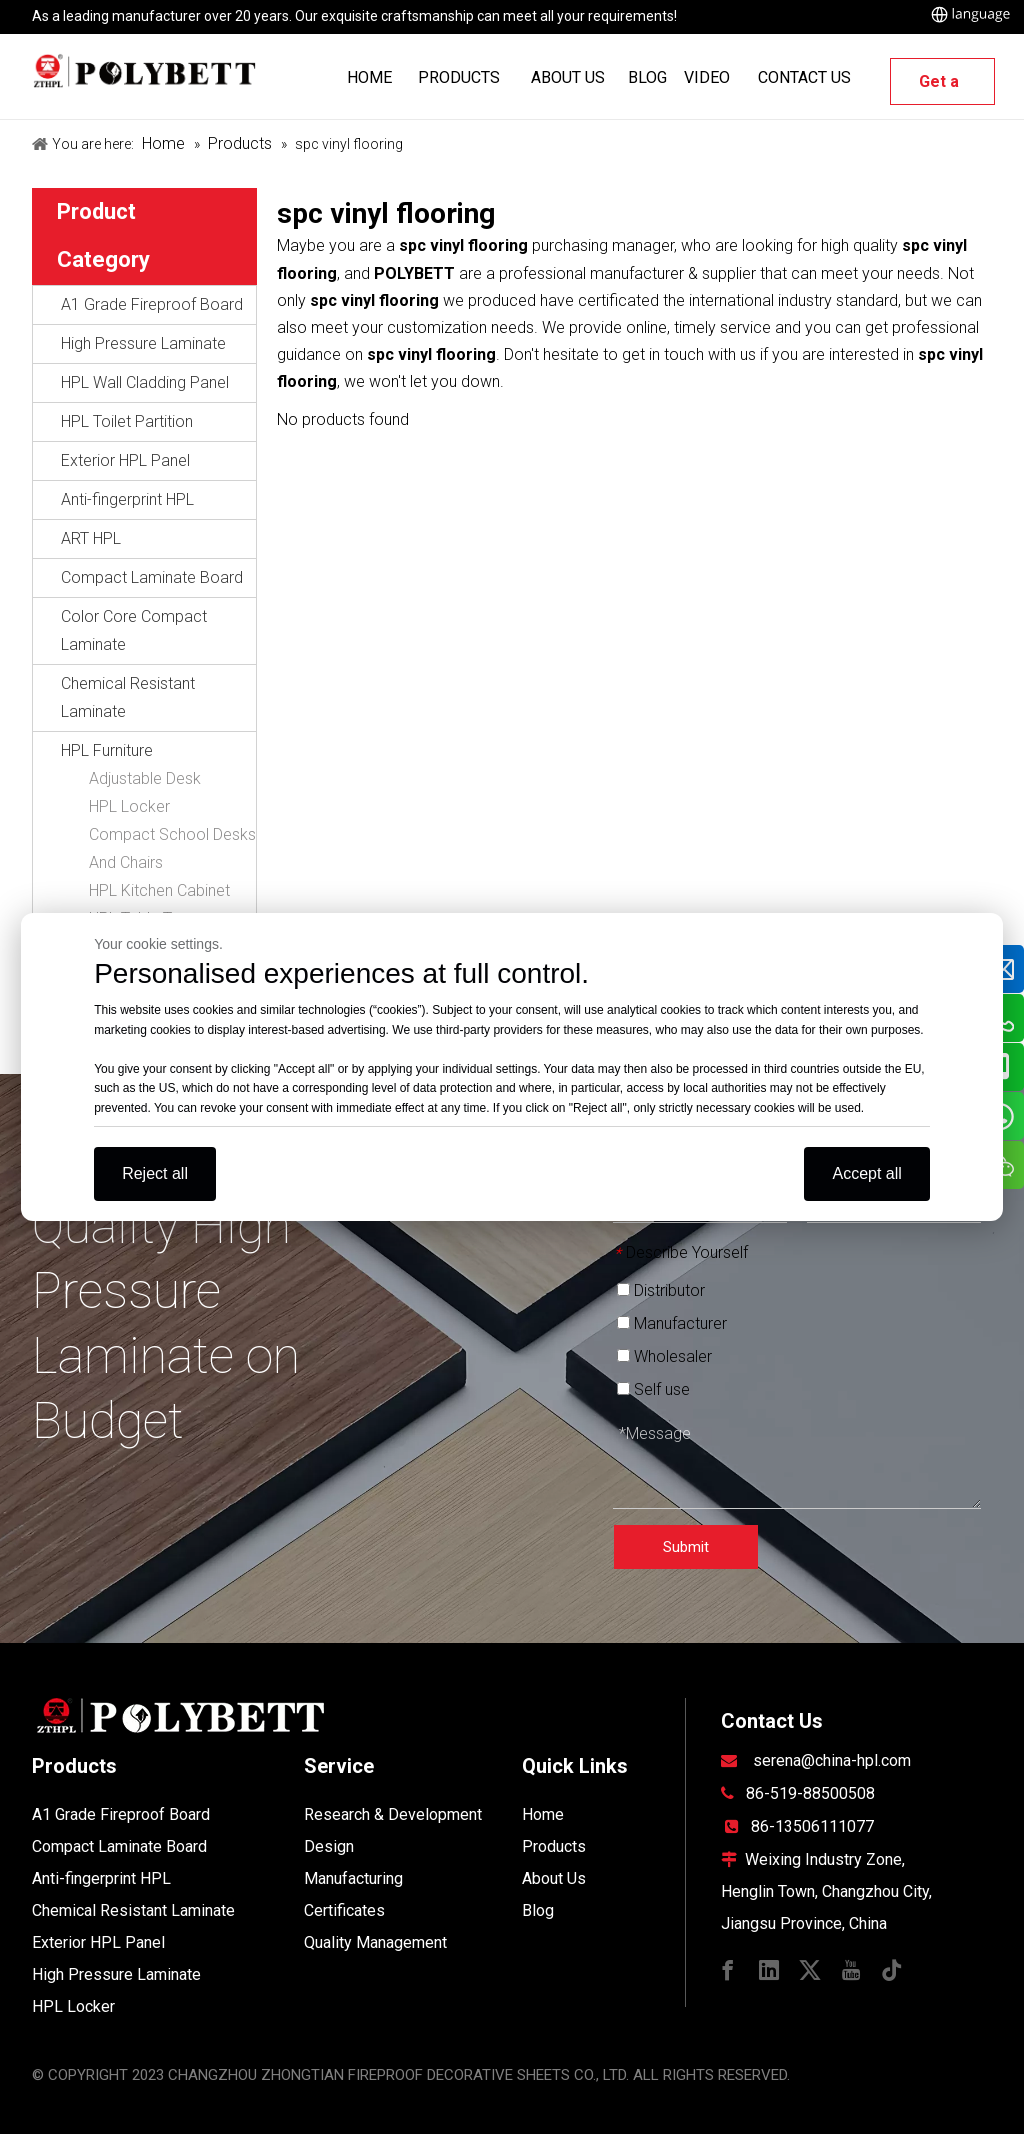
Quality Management (375, 1942)
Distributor (661, 1290)
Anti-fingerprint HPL (127, 499)
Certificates (344, 1910)
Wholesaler (664, 1356)
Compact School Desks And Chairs (172, 848)
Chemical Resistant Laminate (128, 697)
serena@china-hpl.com (832, 1760)
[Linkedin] (769, 1968)
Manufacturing (353, 1878)
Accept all (866, 1173)
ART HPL (91, 538)
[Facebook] (728, 1968)
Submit (686, 1547)
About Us (554, 1878)
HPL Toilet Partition (127, 421)
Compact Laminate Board (152, 577)
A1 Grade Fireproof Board (152, 304)
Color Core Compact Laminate (134, 630)
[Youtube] (851, 1968)
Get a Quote (942, 88)
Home (543, 1814)
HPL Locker (129, 806)
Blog (538, 1910)
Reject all (155, 1173)
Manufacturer (672, 1323)
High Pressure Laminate (143, 343)
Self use (653, 1389)
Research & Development (393, 1814)
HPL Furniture (107, 750)
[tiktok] (892, 1968)
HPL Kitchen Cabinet (159, 890)
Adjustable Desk (145, 778)
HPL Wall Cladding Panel (145, 382)
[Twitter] (810, 1968)
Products (554, 1846)
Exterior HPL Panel (125, 460)
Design (329, 1846)
